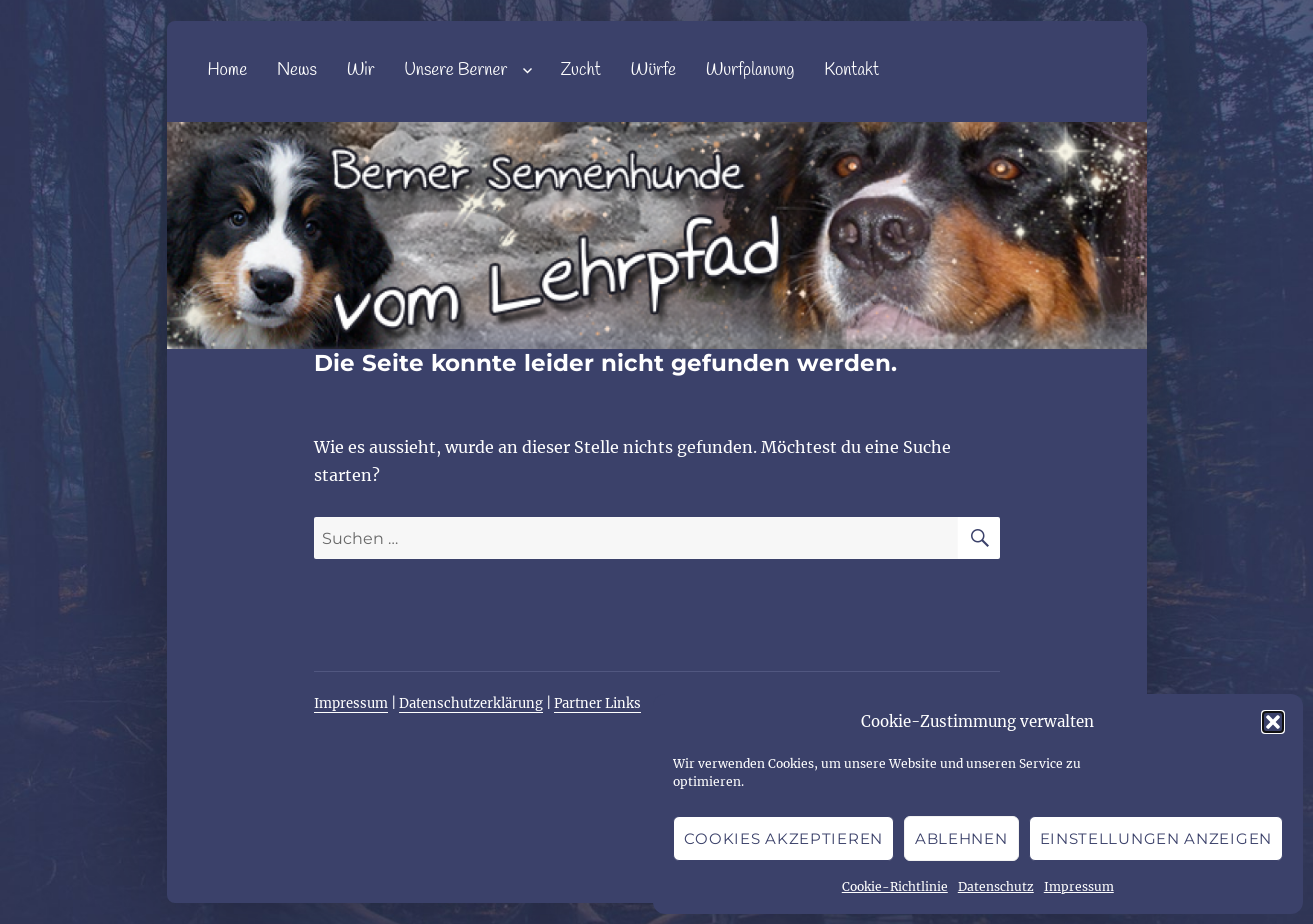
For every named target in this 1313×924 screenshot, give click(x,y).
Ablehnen (961, 838)
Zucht (580, 70)
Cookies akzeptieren (783, 838)
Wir (361, 70)
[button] (1273, 722)
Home (227, 70)
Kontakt (851, 70)
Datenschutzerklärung (471, 703)
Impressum (1079, 886)
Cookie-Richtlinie (895, 886)
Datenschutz (996, 886)
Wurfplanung (750, 70)
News (297, 70)
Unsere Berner (455, 70)
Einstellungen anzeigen (1156, 838)
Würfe (653, 70)
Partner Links (597, 703)
